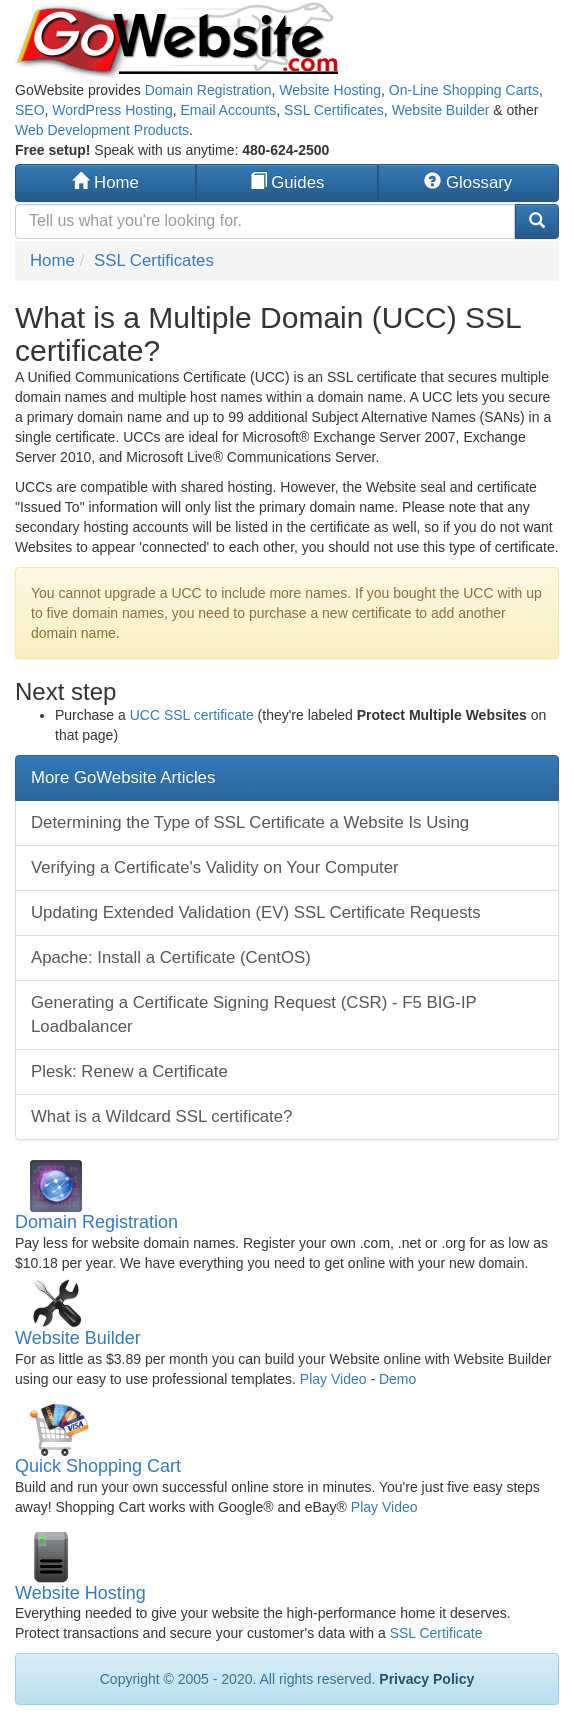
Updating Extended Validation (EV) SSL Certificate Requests (256, 912)
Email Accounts (228, 110)
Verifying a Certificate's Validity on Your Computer (215, 867)
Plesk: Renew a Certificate (129, 1071)
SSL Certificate (436, 1633)
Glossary (468, 182)
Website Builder (441, 110)
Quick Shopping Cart (98, 1466)
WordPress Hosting (112, 110)
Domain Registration (208, 90)
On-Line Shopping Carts (464, 90)
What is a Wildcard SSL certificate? (161, 1116)
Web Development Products (102, 130)
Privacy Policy (426, 1679)
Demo (397, 1379)
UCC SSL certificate (192, 715)
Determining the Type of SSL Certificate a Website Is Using (250, 822)
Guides (287, 182)
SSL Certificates (334, 110)
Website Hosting (330, 90)
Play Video (333, 1379)
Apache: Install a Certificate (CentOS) (171, 957)
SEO (30, 110)
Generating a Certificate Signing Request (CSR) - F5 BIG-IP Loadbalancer (254, 1014)
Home (105, 182)
